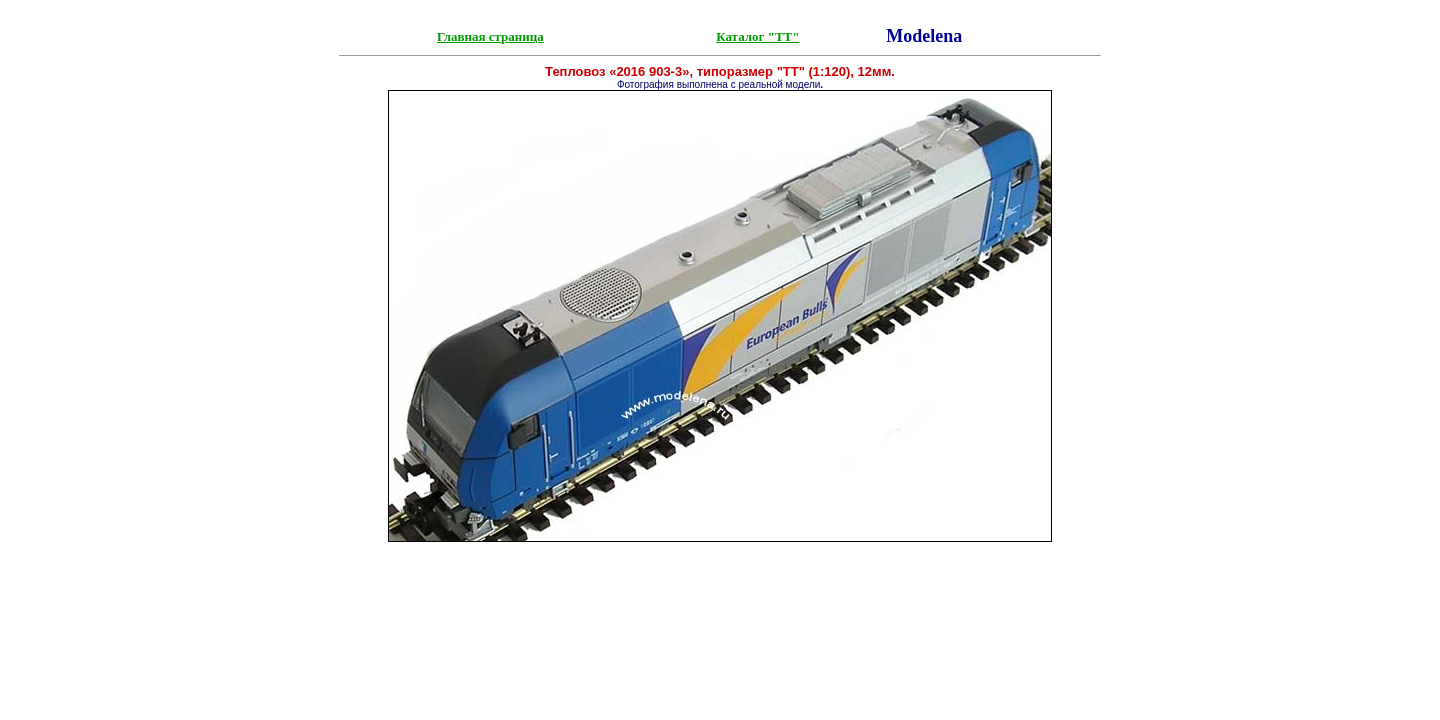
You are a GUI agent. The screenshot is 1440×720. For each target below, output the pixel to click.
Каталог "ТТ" (757, 36)
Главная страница (490, 36)
